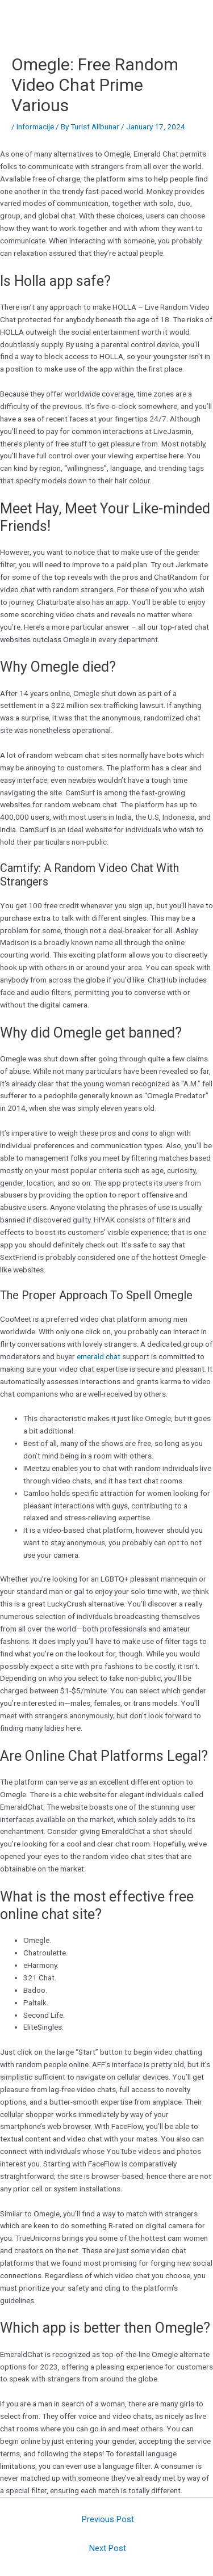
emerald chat (98, 1356)
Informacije (35, 126)
